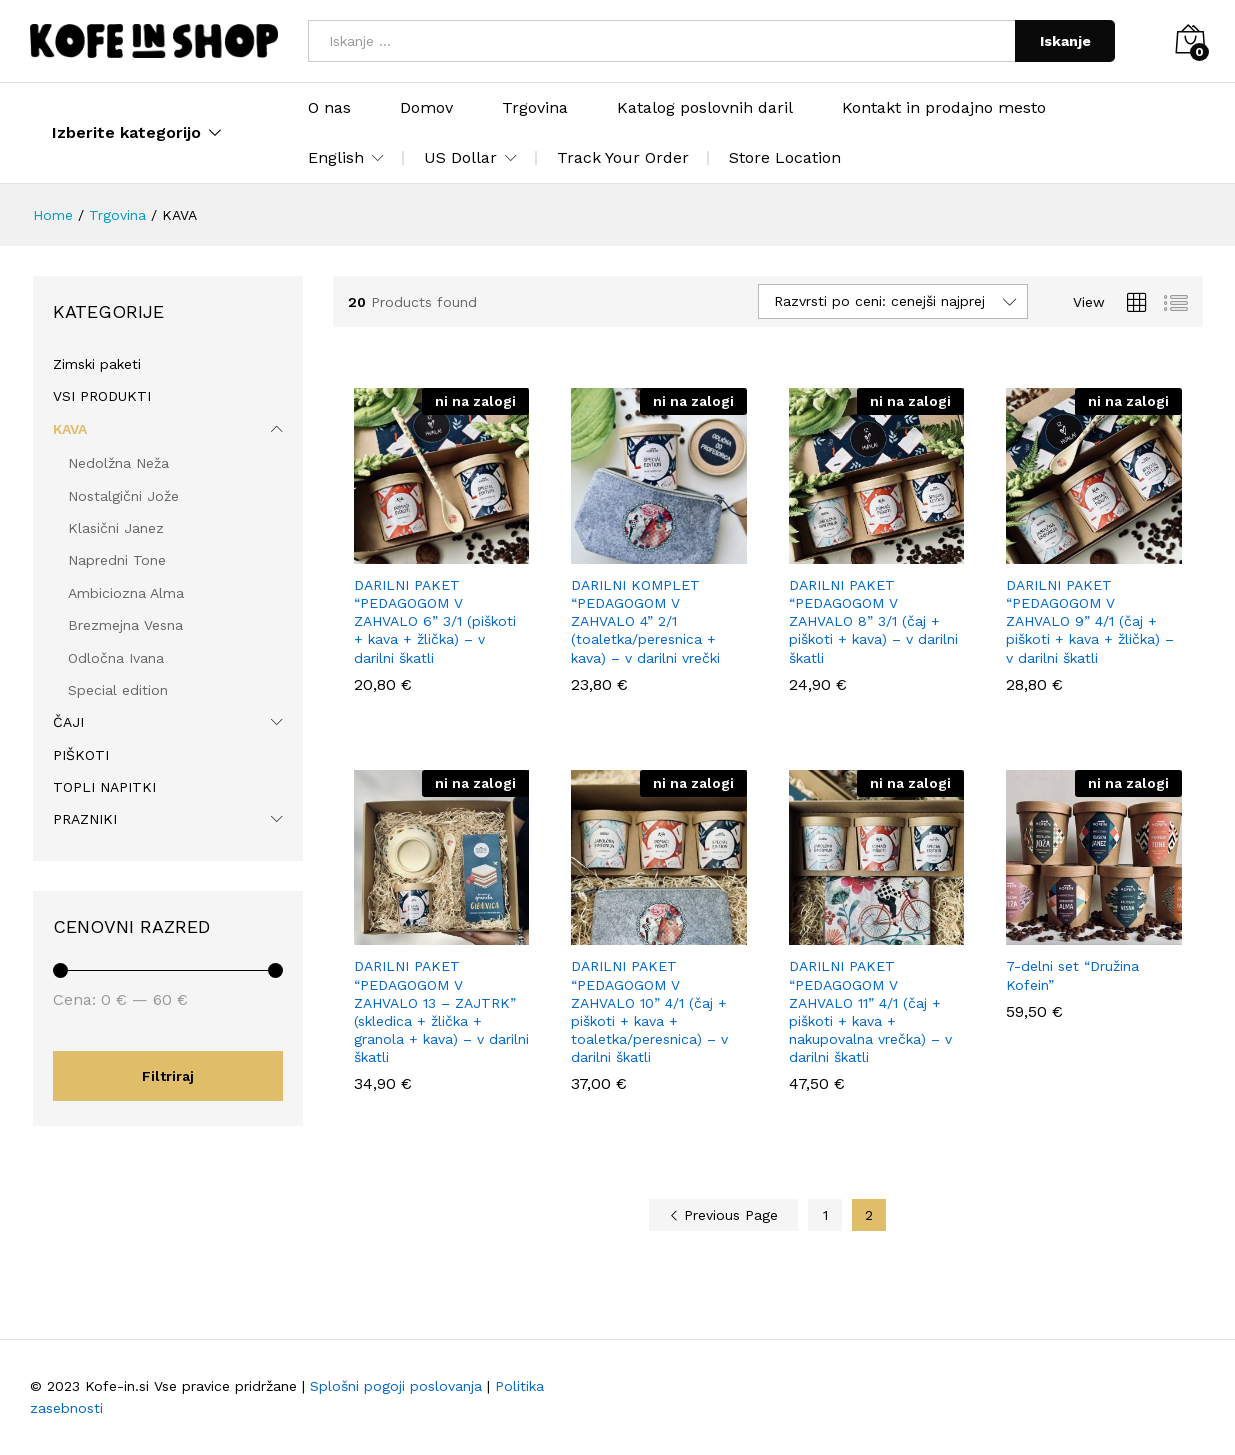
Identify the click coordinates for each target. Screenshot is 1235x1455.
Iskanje (1065, 41)
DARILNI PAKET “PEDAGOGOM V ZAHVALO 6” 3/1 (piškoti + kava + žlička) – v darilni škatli (435, 621)
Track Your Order (623, 157)
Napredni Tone (117, 560)
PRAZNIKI (85, 819)
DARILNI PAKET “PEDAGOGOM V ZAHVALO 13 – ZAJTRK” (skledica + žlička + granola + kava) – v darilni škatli (441, 1011)
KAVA (70, 429)
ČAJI (68, 722)
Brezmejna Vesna (125, 625)
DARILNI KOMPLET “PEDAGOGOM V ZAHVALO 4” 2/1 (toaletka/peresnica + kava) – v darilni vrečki (645, 621)
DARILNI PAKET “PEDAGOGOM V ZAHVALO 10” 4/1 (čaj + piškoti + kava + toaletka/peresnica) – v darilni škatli (649, 1011)
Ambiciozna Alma (126, 593)
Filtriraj (168, 1076)
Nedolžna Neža (118, 463)
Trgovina (535, 108)
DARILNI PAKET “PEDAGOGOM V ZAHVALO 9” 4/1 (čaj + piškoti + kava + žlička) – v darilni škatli (1090, 621)
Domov (426, 108)
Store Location (785, 157)
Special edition (118, 690)
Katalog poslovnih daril (705, 108)
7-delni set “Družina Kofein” (1072, 975)
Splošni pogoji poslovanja (396, 1386)
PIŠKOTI (81, 755)
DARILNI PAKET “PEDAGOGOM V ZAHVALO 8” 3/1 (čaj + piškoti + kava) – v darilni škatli (873, 621)
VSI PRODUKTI (102, 396)
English (336, 158)
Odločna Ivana (116, 658)
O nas (329, 108)
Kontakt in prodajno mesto (944, 108)
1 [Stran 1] (825, 1215)
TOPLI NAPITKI (104, 787)
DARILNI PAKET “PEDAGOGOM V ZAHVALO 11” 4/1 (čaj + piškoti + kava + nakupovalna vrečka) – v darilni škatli (870, 1011)
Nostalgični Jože (123, 496)
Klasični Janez (116, 528)
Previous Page (723, 1215)
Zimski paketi (97, 364)
